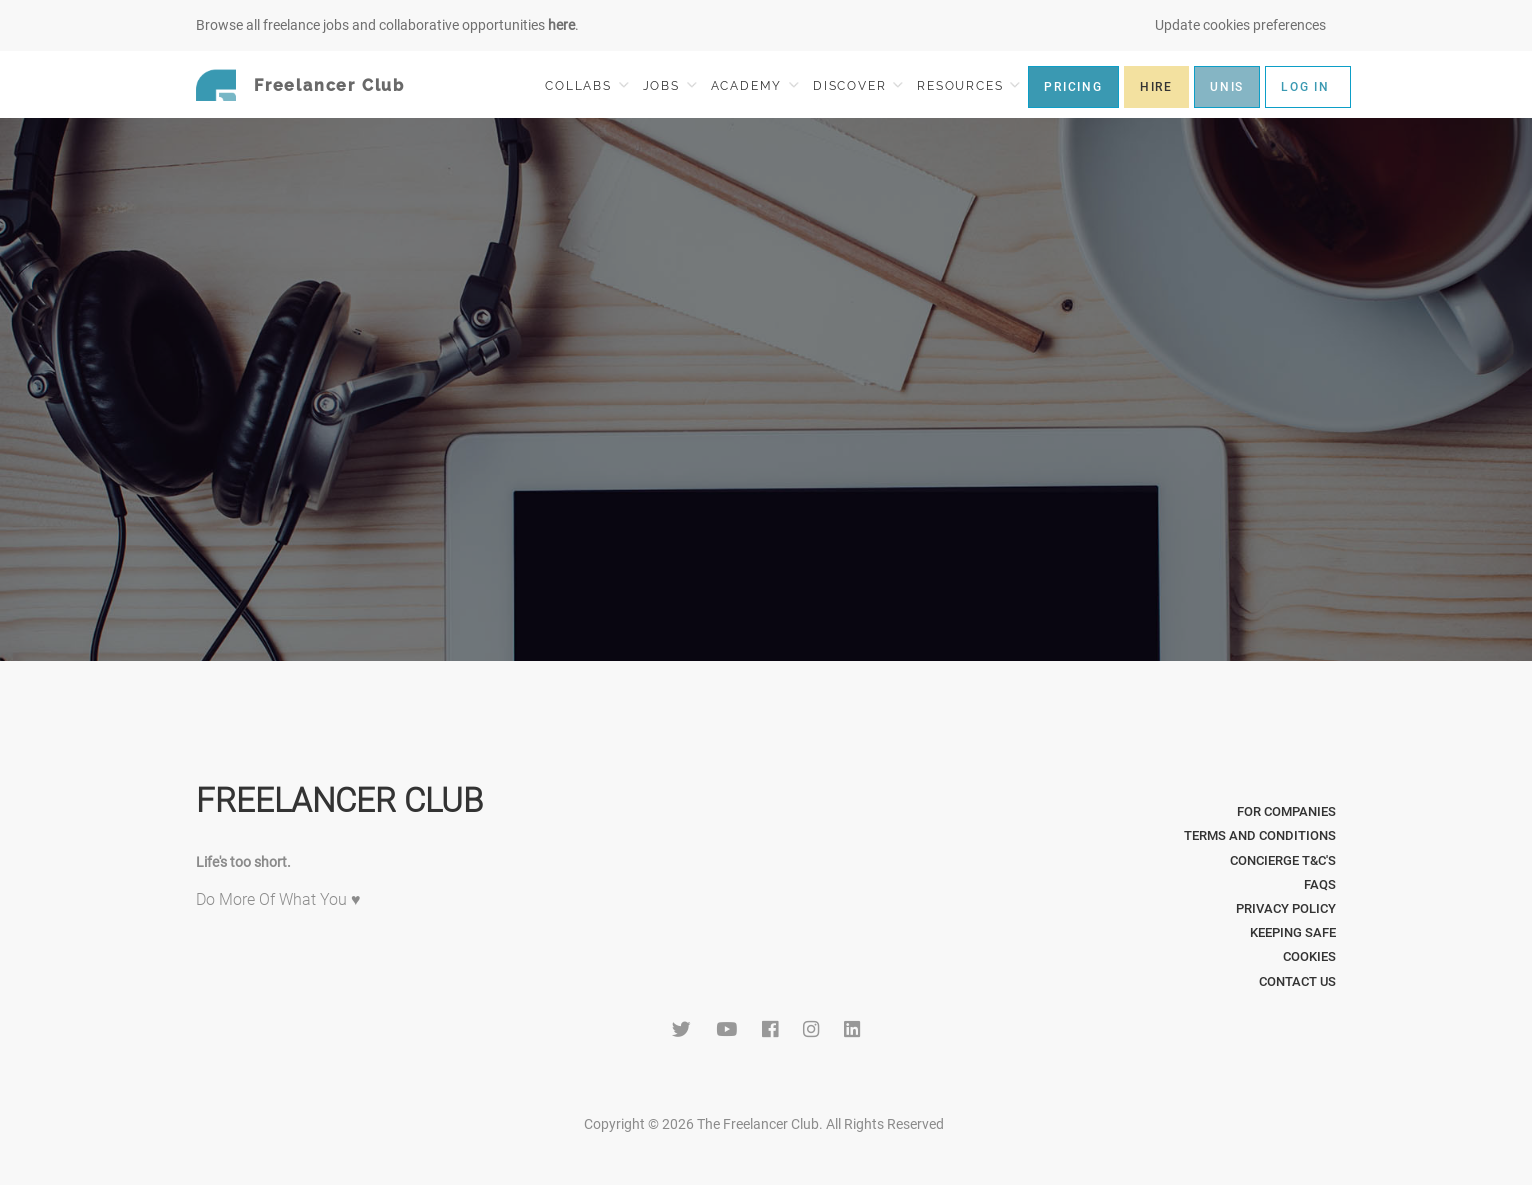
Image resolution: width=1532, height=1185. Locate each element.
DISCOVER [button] (858, 85)
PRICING (1073, 87)
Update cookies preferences (1240, 25)
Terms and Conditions (1260, 835)
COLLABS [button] (586, 85)
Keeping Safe (1293, 932)
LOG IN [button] (1305, 87)
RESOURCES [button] (968, 85)
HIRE (1156, 87)
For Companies (1286, 811)
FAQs (1320, 884)
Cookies (1309, 956)
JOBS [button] (670, 85)
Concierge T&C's (1283, 860)
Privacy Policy (1286, 908)
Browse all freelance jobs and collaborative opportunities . (387, 25)
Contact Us (1297, 981)
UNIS (1227, 87)
